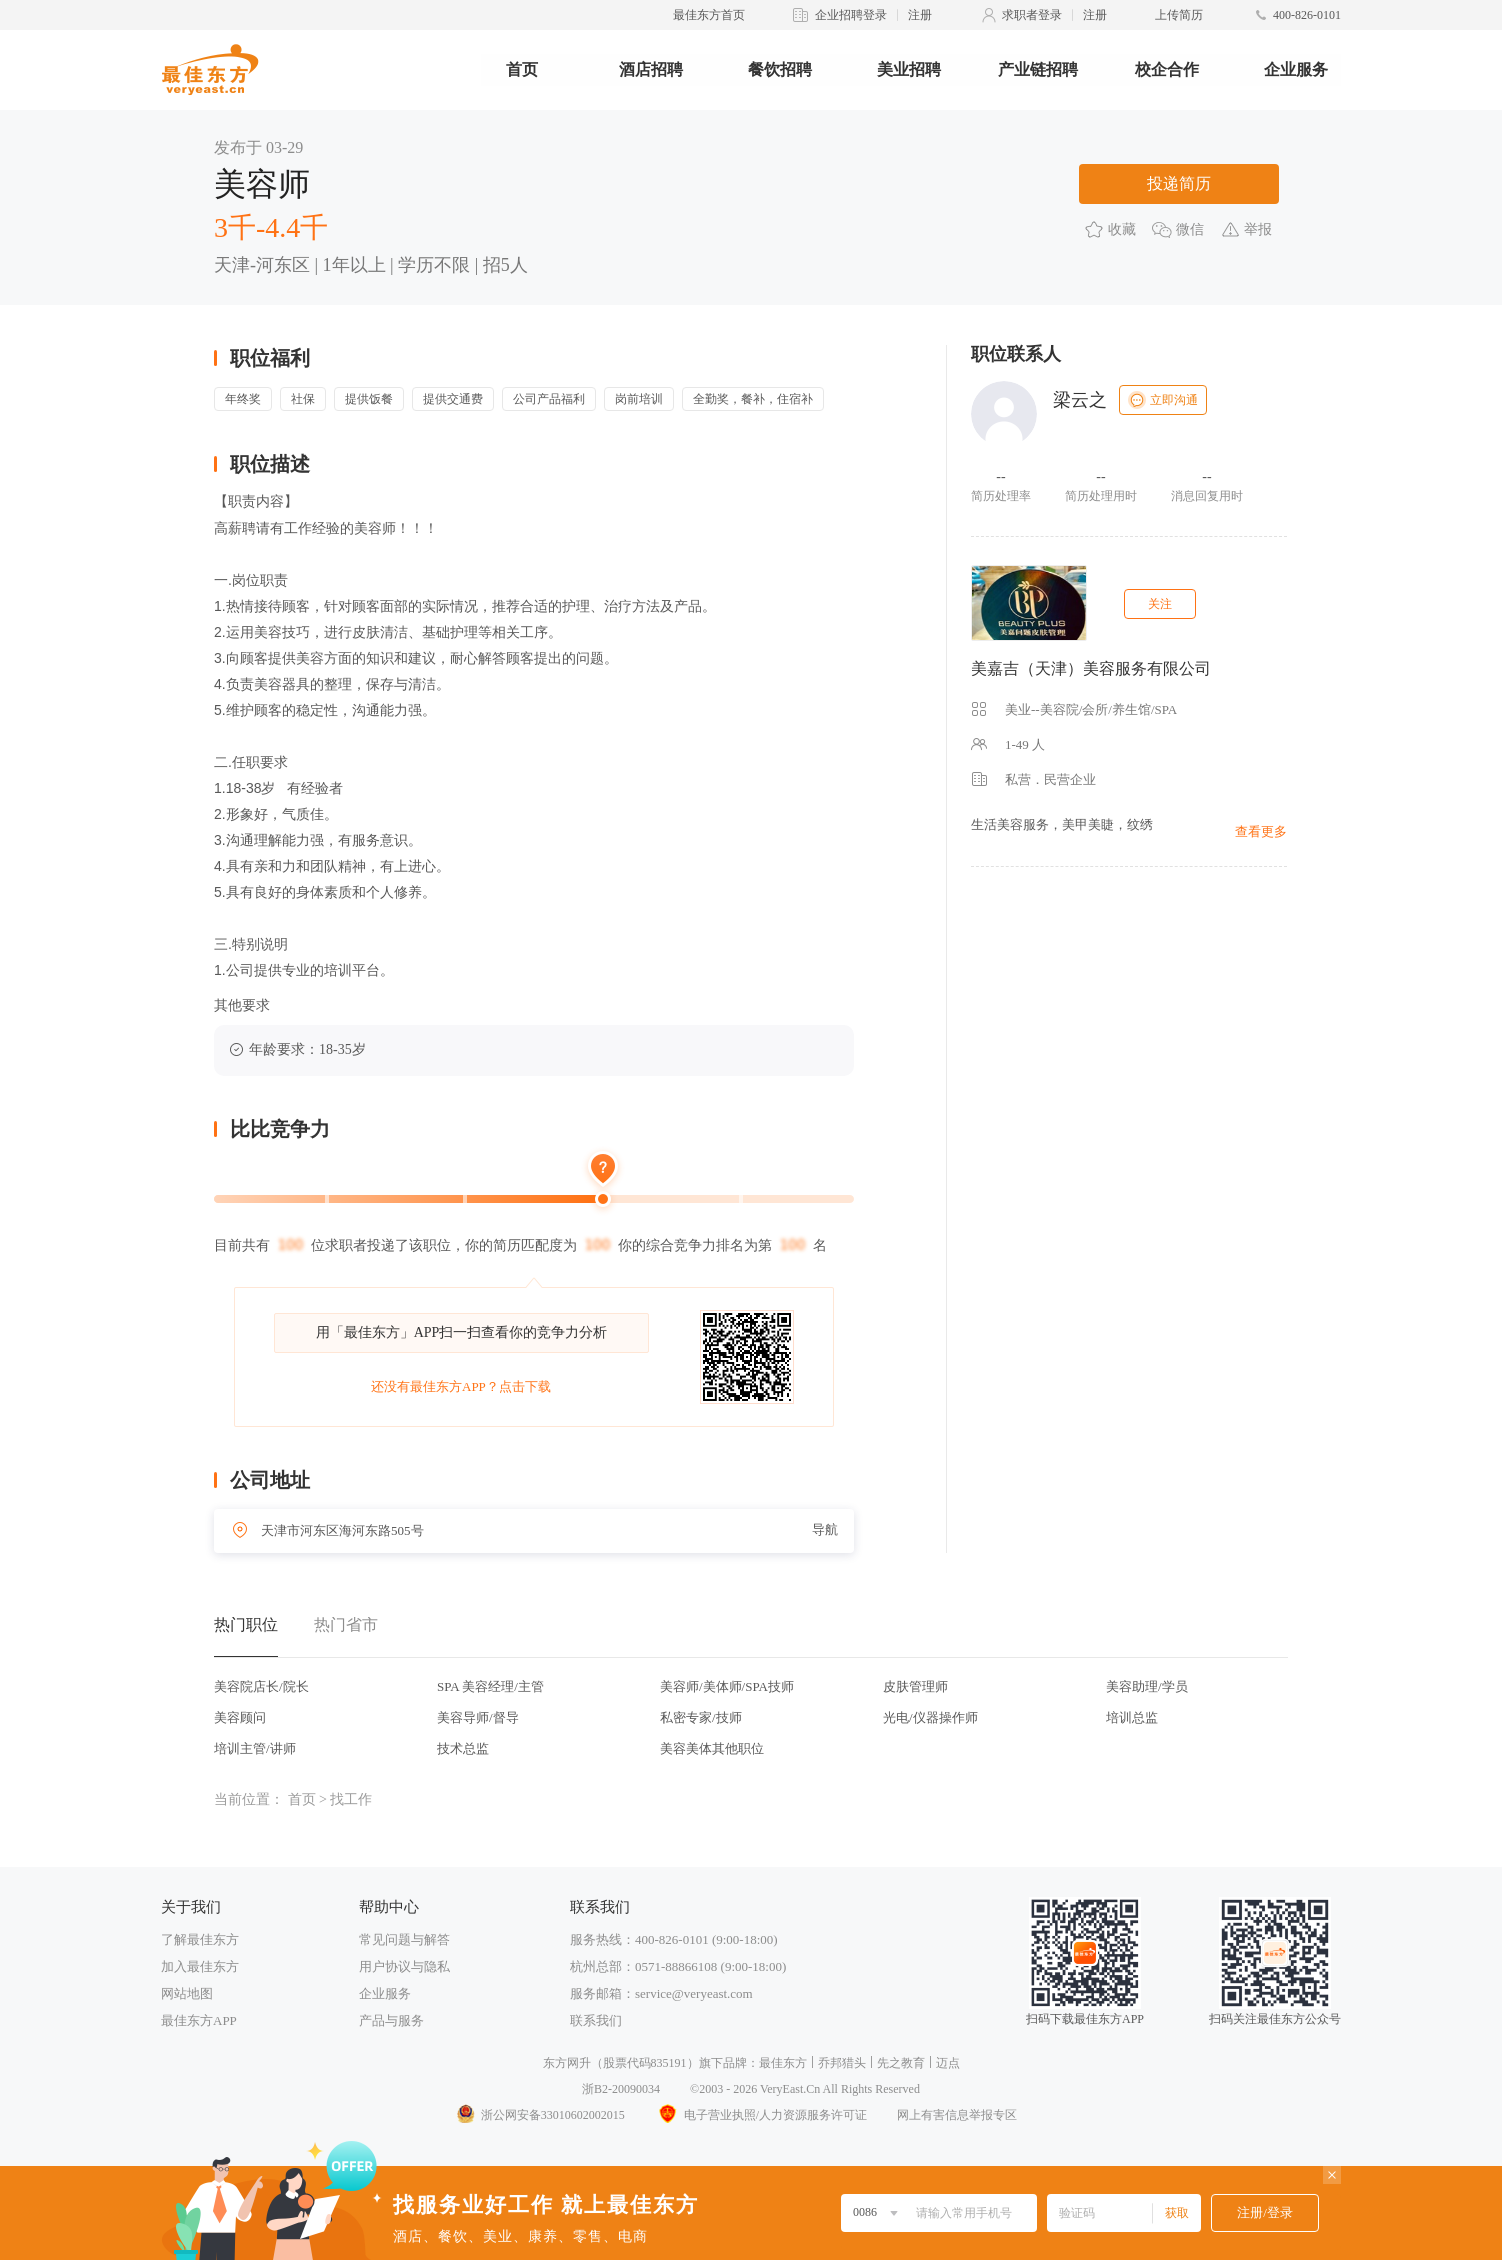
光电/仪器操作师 (930, 1717)
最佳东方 (783, 2063)
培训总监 (1132, 1717)
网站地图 (187, 1993)
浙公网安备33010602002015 (540, 2115)
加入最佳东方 (200, 1966)
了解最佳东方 (200, 1939)
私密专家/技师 (701, 1717)
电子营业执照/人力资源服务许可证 (761, 2115)
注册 (920, 15)
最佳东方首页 (709, 15)
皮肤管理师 (915, 1686)
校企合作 (1167, 69)
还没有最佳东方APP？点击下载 (461, 1386)
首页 (522, 69)
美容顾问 (240, 1717)
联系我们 (596, 2020)
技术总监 (463, 1748)
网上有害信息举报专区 (957, 2115)
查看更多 (1261, 831)
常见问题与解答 (404, 1939)
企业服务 (1296, 69)
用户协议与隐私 (404, 1966)
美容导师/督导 (478, 1717)
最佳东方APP (199, 2020)
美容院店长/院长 (261, 1686)
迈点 (948, 2063)
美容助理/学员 (1147, 1686)
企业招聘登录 (851, 15)
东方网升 (567, 2063)
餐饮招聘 (780, 69)
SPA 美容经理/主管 (490, 1686)
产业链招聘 (1038, 69)
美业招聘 (909, 69)
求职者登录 (1032, 15)
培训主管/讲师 (255, 1748)
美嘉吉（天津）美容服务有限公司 (1091, 668)
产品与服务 (391, 2020)
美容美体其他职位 (712, 1748)
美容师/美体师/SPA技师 (727, 1686)
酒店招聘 (651, 69)
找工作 (351, 1799)
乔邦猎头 (842, 2063)
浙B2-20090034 (621, 2089)
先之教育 (901, 2063)
